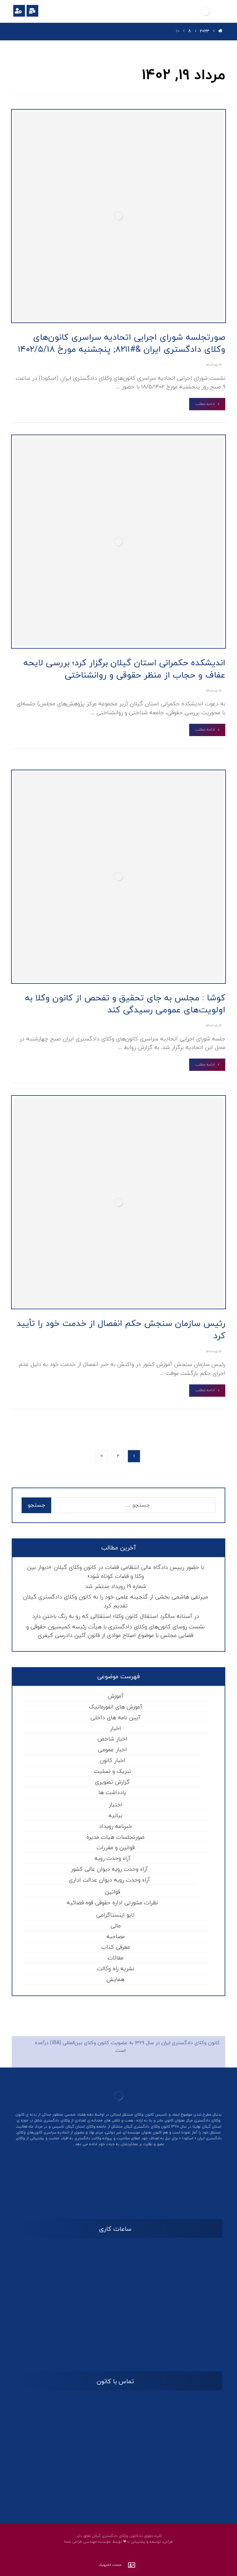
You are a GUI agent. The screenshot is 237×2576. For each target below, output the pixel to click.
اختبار (116, 1805)
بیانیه (115, 1816)
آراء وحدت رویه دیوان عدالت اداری (109, 1880)
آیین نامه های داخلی (115, 1718)
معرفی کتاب (115, 1947)
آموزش (115, 1696)
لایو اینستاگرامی (115, 1915)
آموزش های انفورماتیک (115, 1707)
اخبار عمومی (112, 1750)
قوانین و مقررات (116, 1848)
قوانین (112, 1892)
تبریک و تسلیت (112, 1771)
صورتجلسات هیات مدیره (115, 1837)
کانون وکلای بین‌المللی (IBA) (79, 2042)
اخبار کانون (112, 1760)
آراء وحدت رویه (112, 1858)
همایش (115, 1979)
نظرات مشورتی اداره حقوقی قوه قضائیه (112, 1903)
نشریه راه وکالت (115, 1969)
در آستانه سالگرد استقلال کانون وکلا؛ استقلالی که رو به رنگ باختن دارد (115, 1616)
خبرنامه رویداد (115, 1826)
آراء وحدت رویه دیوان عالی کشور (109, 1869)
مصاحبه (115, 1937)
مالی (115, 1926)
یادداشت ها (112, 1792)
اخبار (115, 1728)
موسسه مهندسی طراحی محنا (87, 2541)
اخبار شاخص (112, 1739)
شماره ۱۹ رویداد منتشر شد (115, 1586)
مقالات (115, 1958)
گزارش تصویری (112, 1782)
